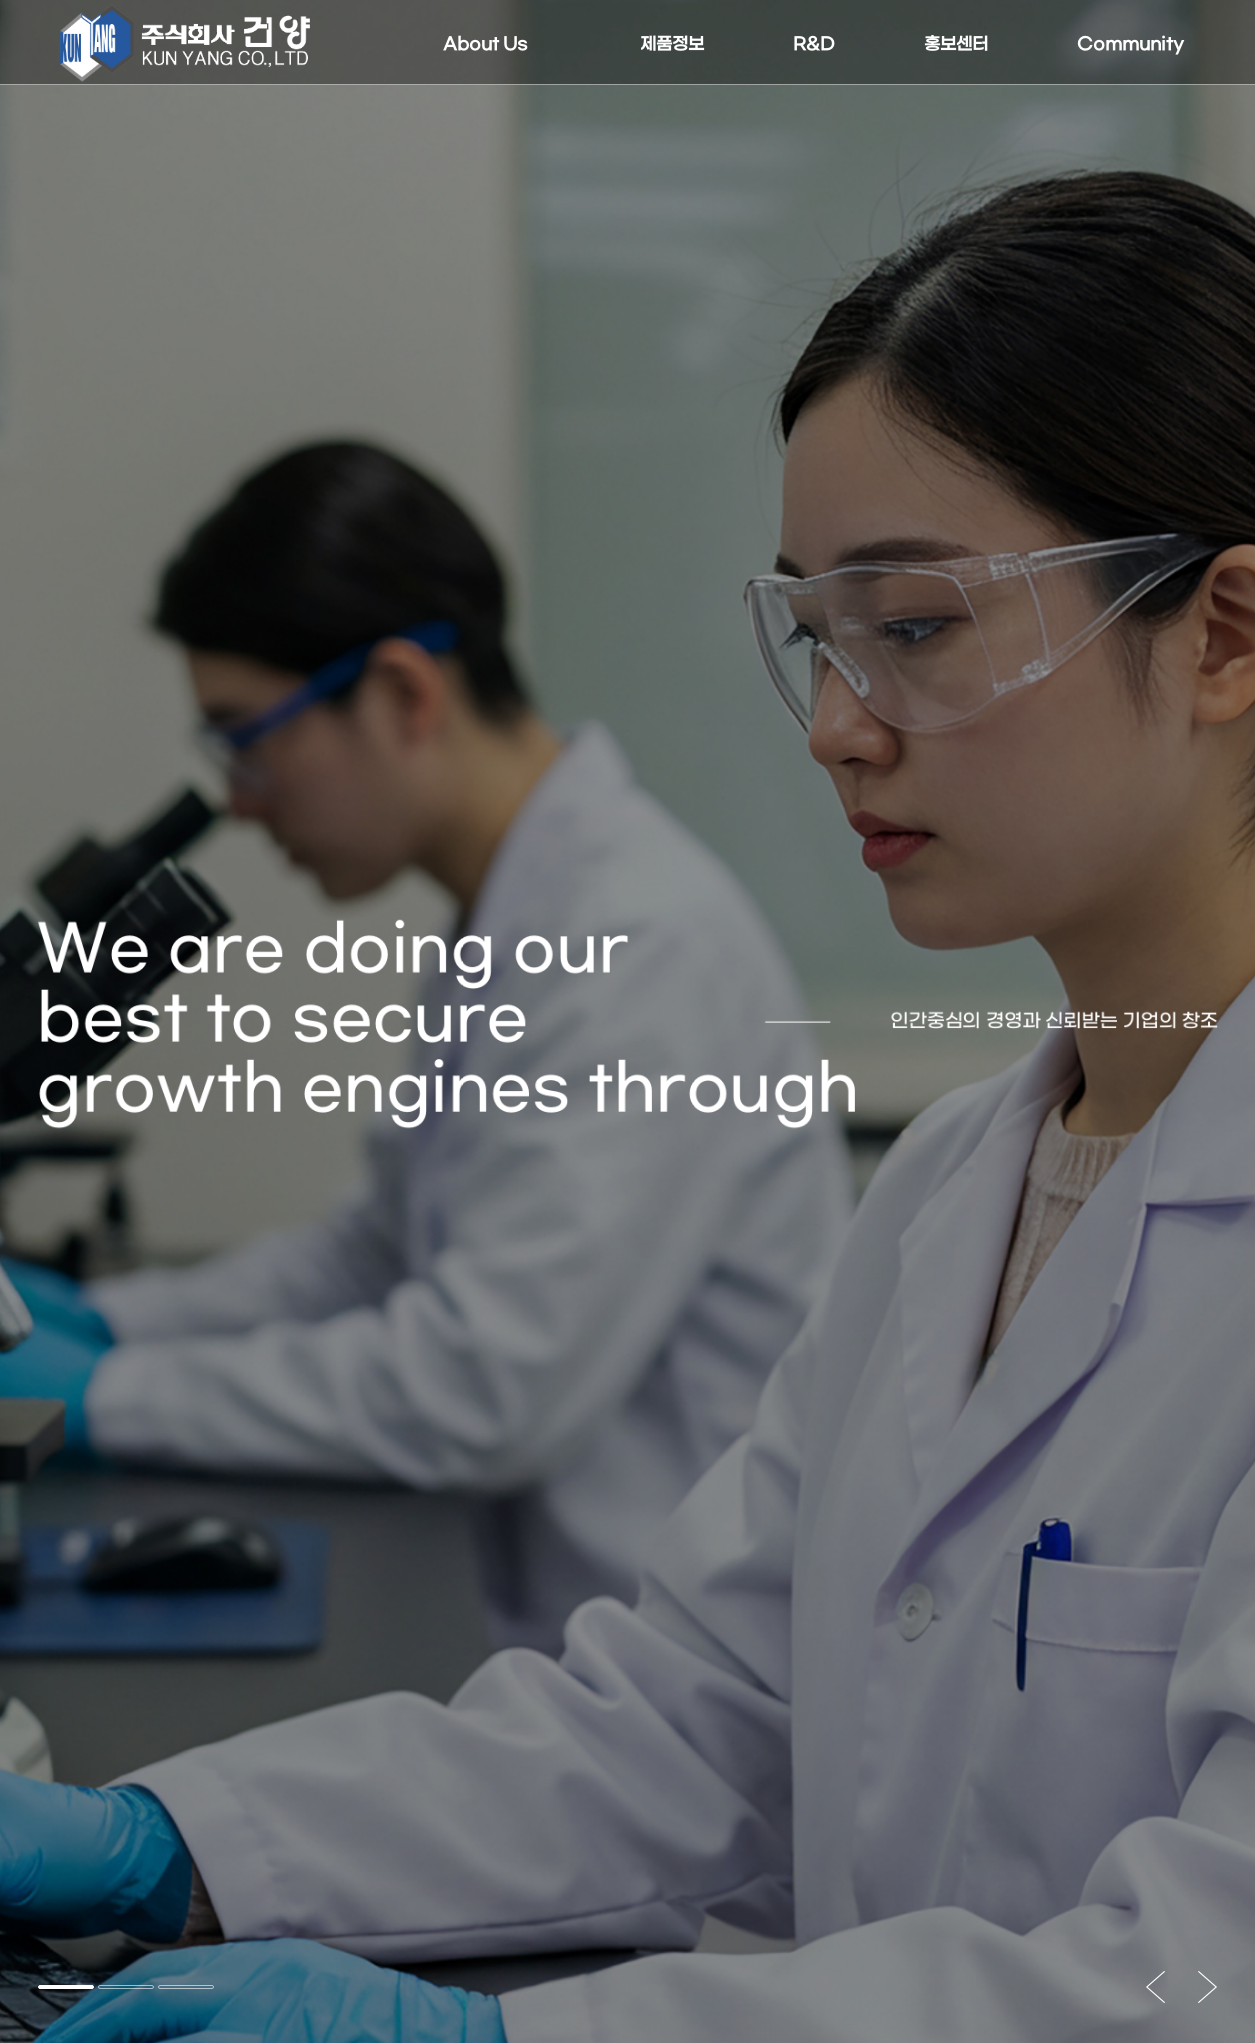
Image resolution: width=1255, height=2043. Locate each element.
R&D (814, 45)
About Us (486, 45)
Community (1130, 45)
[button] (66, 1987)
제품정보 (672, 45)
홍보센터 (956, 45)
